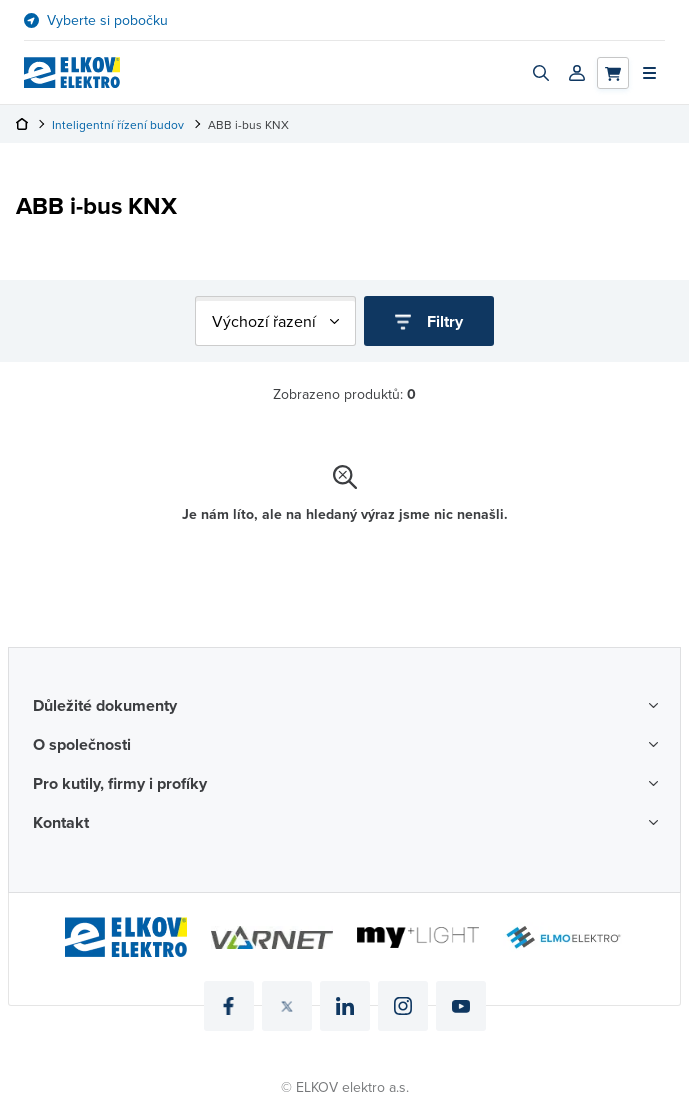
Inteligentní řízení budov (118, 124)
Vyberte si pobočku (107, 20)
